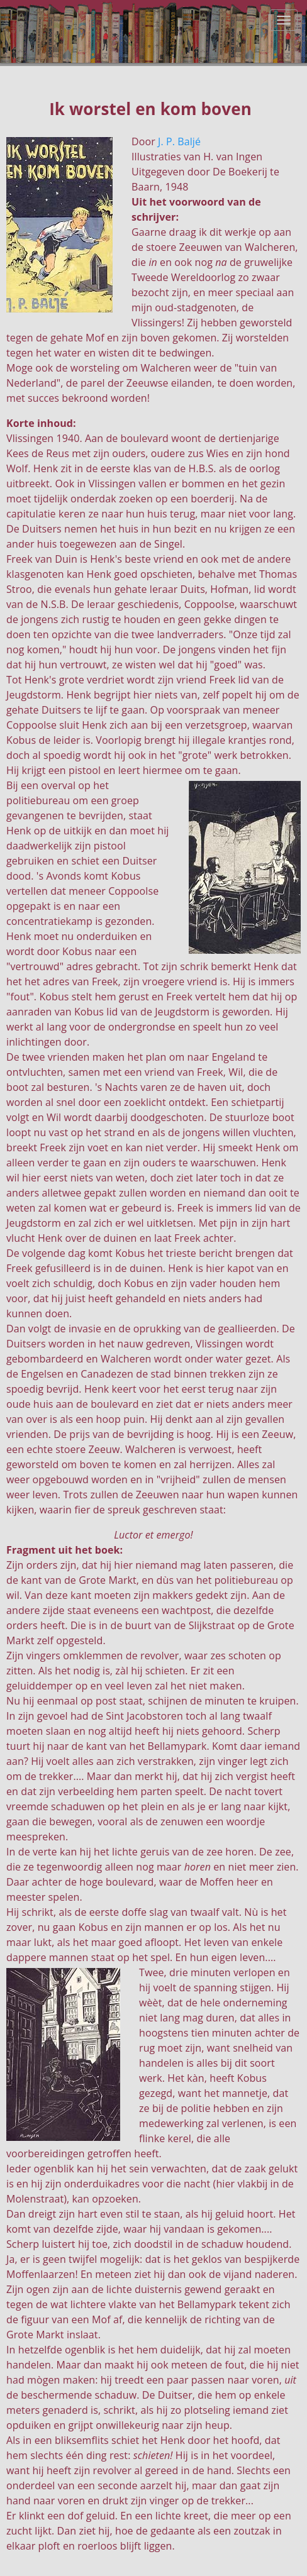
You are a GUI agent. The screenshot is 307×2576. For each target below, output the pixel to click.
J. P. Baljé (179, 141)
